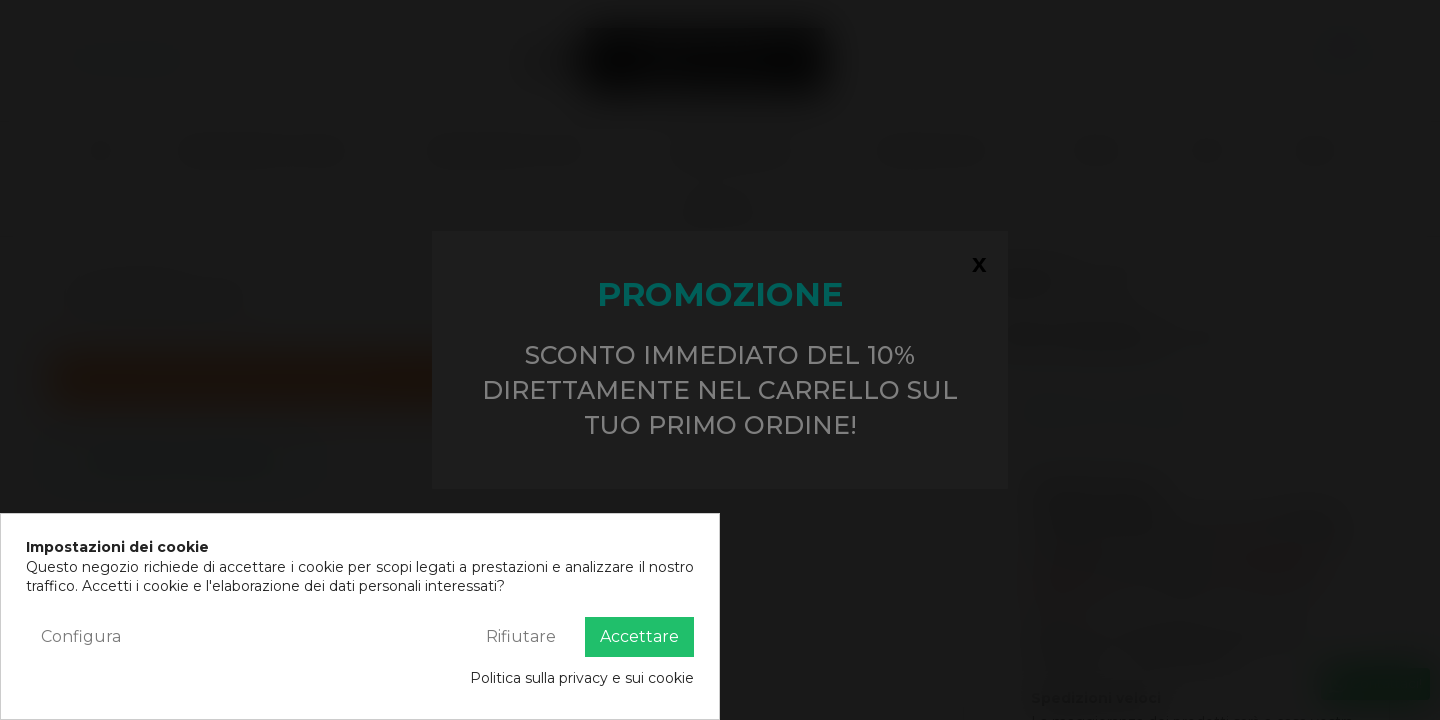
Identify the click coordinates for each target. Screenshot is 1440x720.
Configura (81, 636)
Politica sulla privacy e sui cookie (582, 678)
